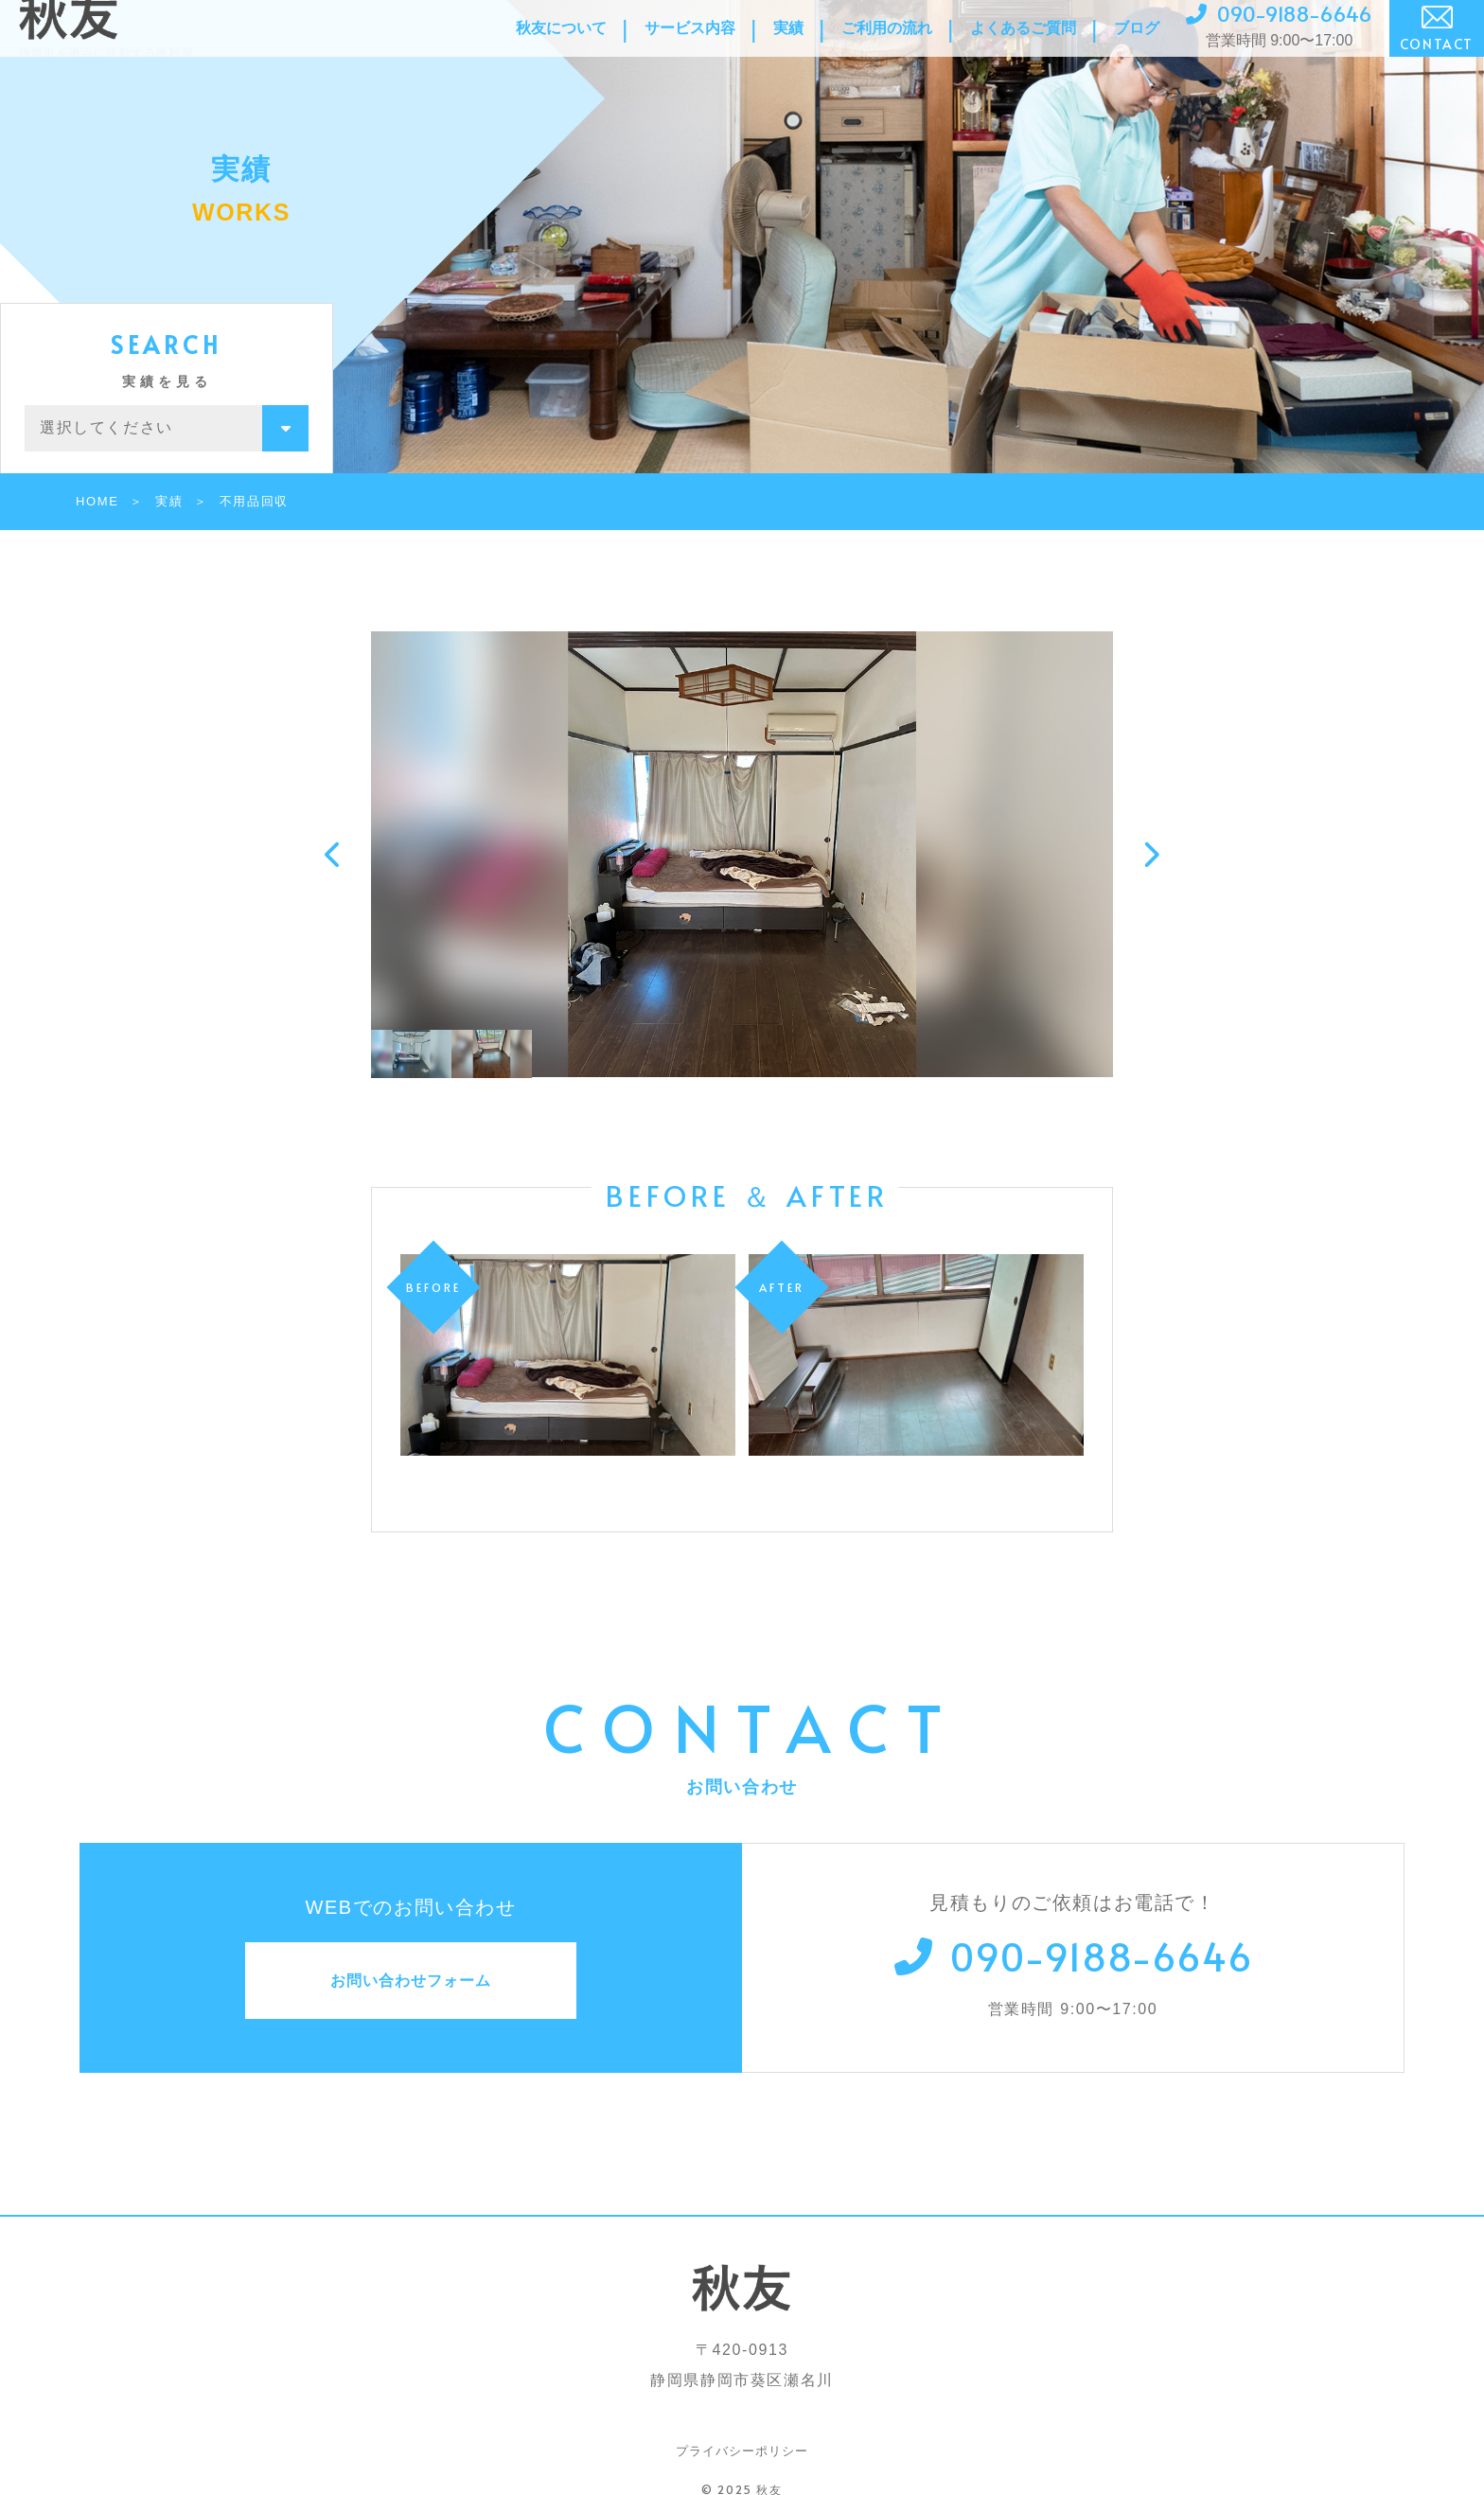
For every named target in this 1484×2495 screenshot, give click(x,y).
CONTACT (1437, 49)
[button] (334, 854)
